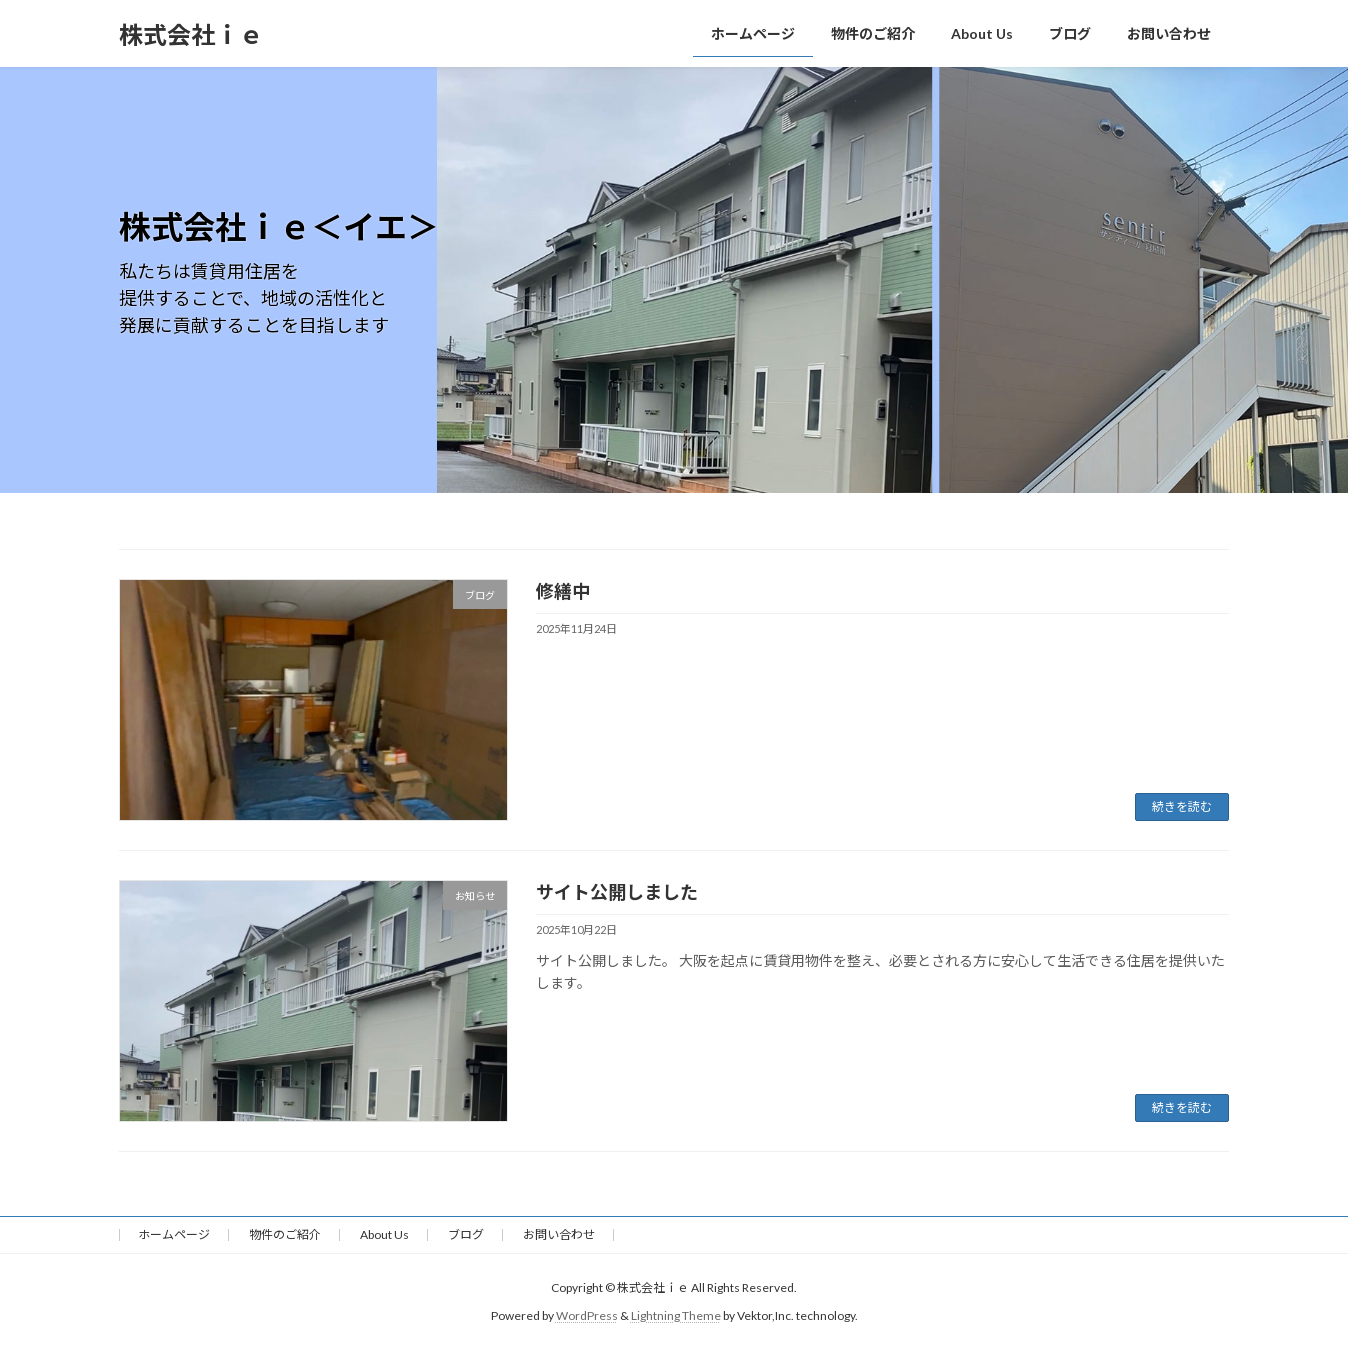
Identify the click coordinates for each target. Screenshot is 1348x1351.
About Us (384, 1234)
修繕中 (563, 591)
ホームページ (174, 1234)
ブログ (466, 1234)
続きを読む (1182, 806)
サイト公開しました (617, 892)
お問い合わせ (559, 1234)
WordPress (587, 1315)
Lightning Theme (676, 1315)
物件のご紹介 (285, 1234)
